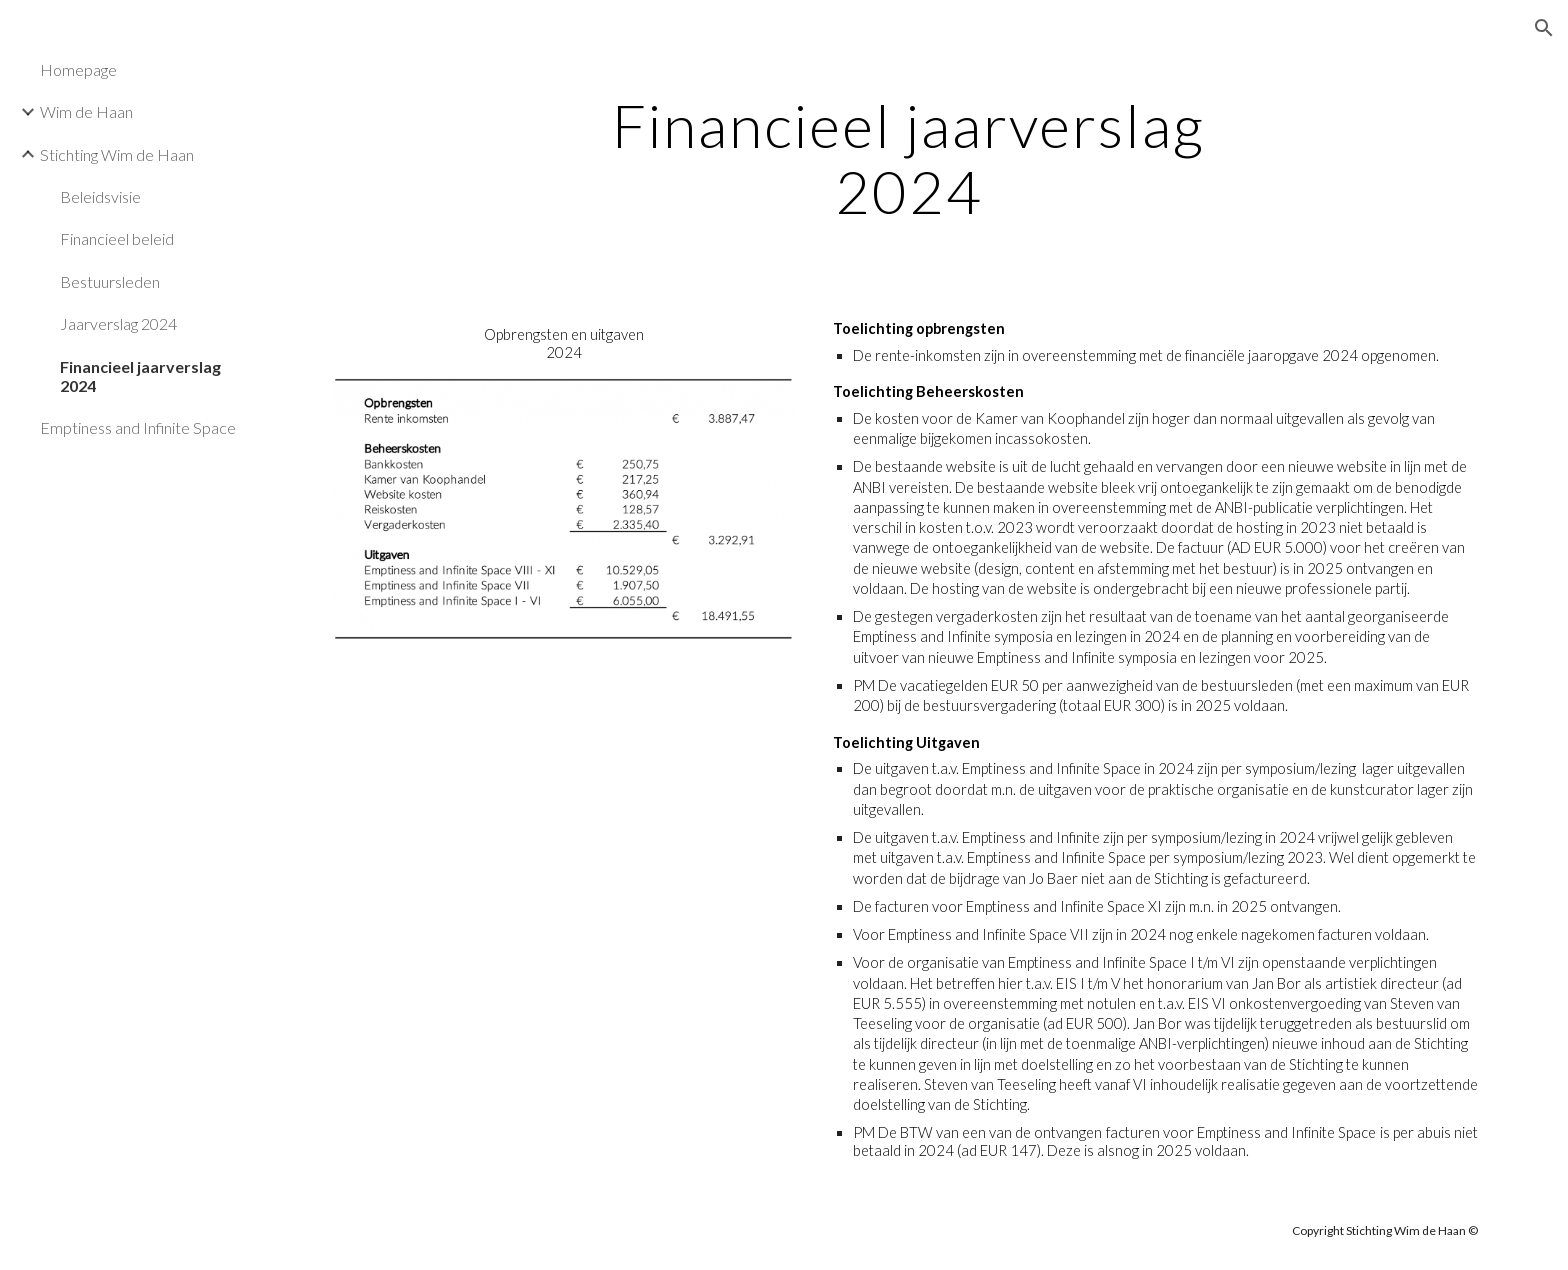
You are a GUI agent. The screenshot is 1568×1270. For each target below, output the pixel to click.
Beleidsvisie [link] (100, 196)
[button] (1544, 28)
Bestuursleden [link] (110, 281)
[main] (909, 158)
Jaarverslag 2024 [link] (118, 323)
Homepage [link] (78, 69)
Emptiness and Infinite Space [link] (138, 427)
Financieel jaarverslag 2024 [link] (140, 376)
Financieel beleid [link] (117, 238)
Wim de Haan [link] (86, 111)
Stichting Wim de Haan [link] (117, 154)
